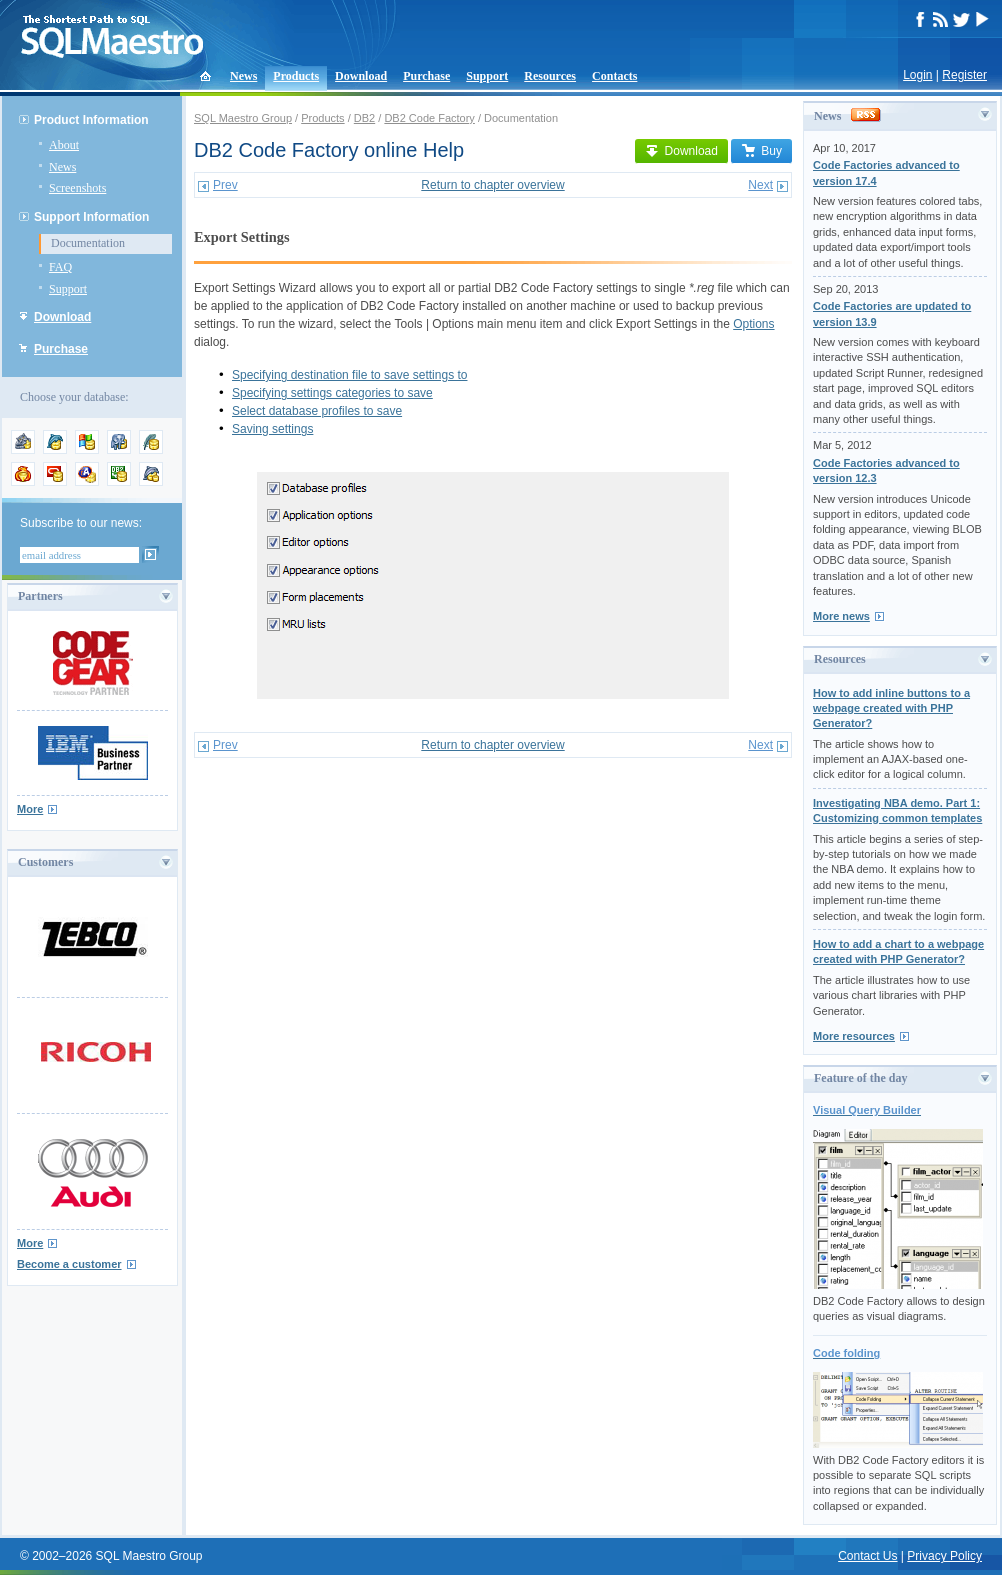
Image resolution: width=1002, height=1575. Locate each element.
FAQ (60, 267)
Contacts (614, 76)
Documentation (88, 243)
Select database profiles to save (317, 411)
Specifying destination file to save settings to (349, 375)
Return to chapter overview (492, 185)
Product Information (91, 120)
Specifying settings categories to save (332, 393)
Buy (761, 151)
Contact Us (867, 1556)
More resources (854, 1036)
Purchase (426, 76)
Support (487, 76)
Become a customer (69, 1264)
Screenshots (77, 188)
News (243, 76)
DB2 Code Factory (429, 118)
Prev (225, 185)
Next (760, 185)
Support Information (91, 217)
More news (841, 616)
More (30, 809)
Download (361, 76)
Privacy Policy (944, 1556)
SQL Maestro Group (243, 118)
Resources (550, 76)
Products (296, 76)
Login (917, 75)
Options (753, 324)
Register (964, 75)
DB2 (364, 118)
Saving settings (272, 429)
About (64, 145)
